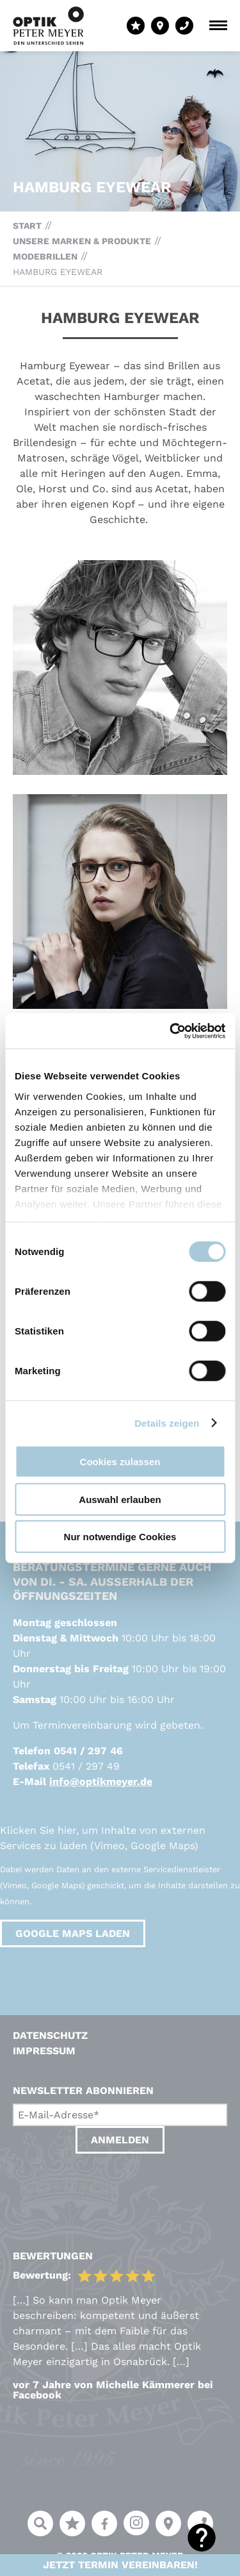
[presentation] (110, 2189)
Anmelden (120, 2140)
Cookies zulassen (120, 1461)
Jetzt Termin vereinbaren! (120, 2565)
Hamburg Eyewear (57, 272)
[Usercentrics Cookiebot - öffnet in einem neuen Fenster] (170, 1030)
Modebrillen (45, 256)
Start (27, 225)
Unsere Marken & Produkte (82, 241)
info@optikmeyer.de (100, 1781)
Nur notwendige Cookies (120, 1536)
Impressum (44, 2051)
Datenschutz (50, 2035)
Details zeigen (166, 1422)
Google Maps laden (72, 1933)
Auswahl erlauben (120, 1498)
